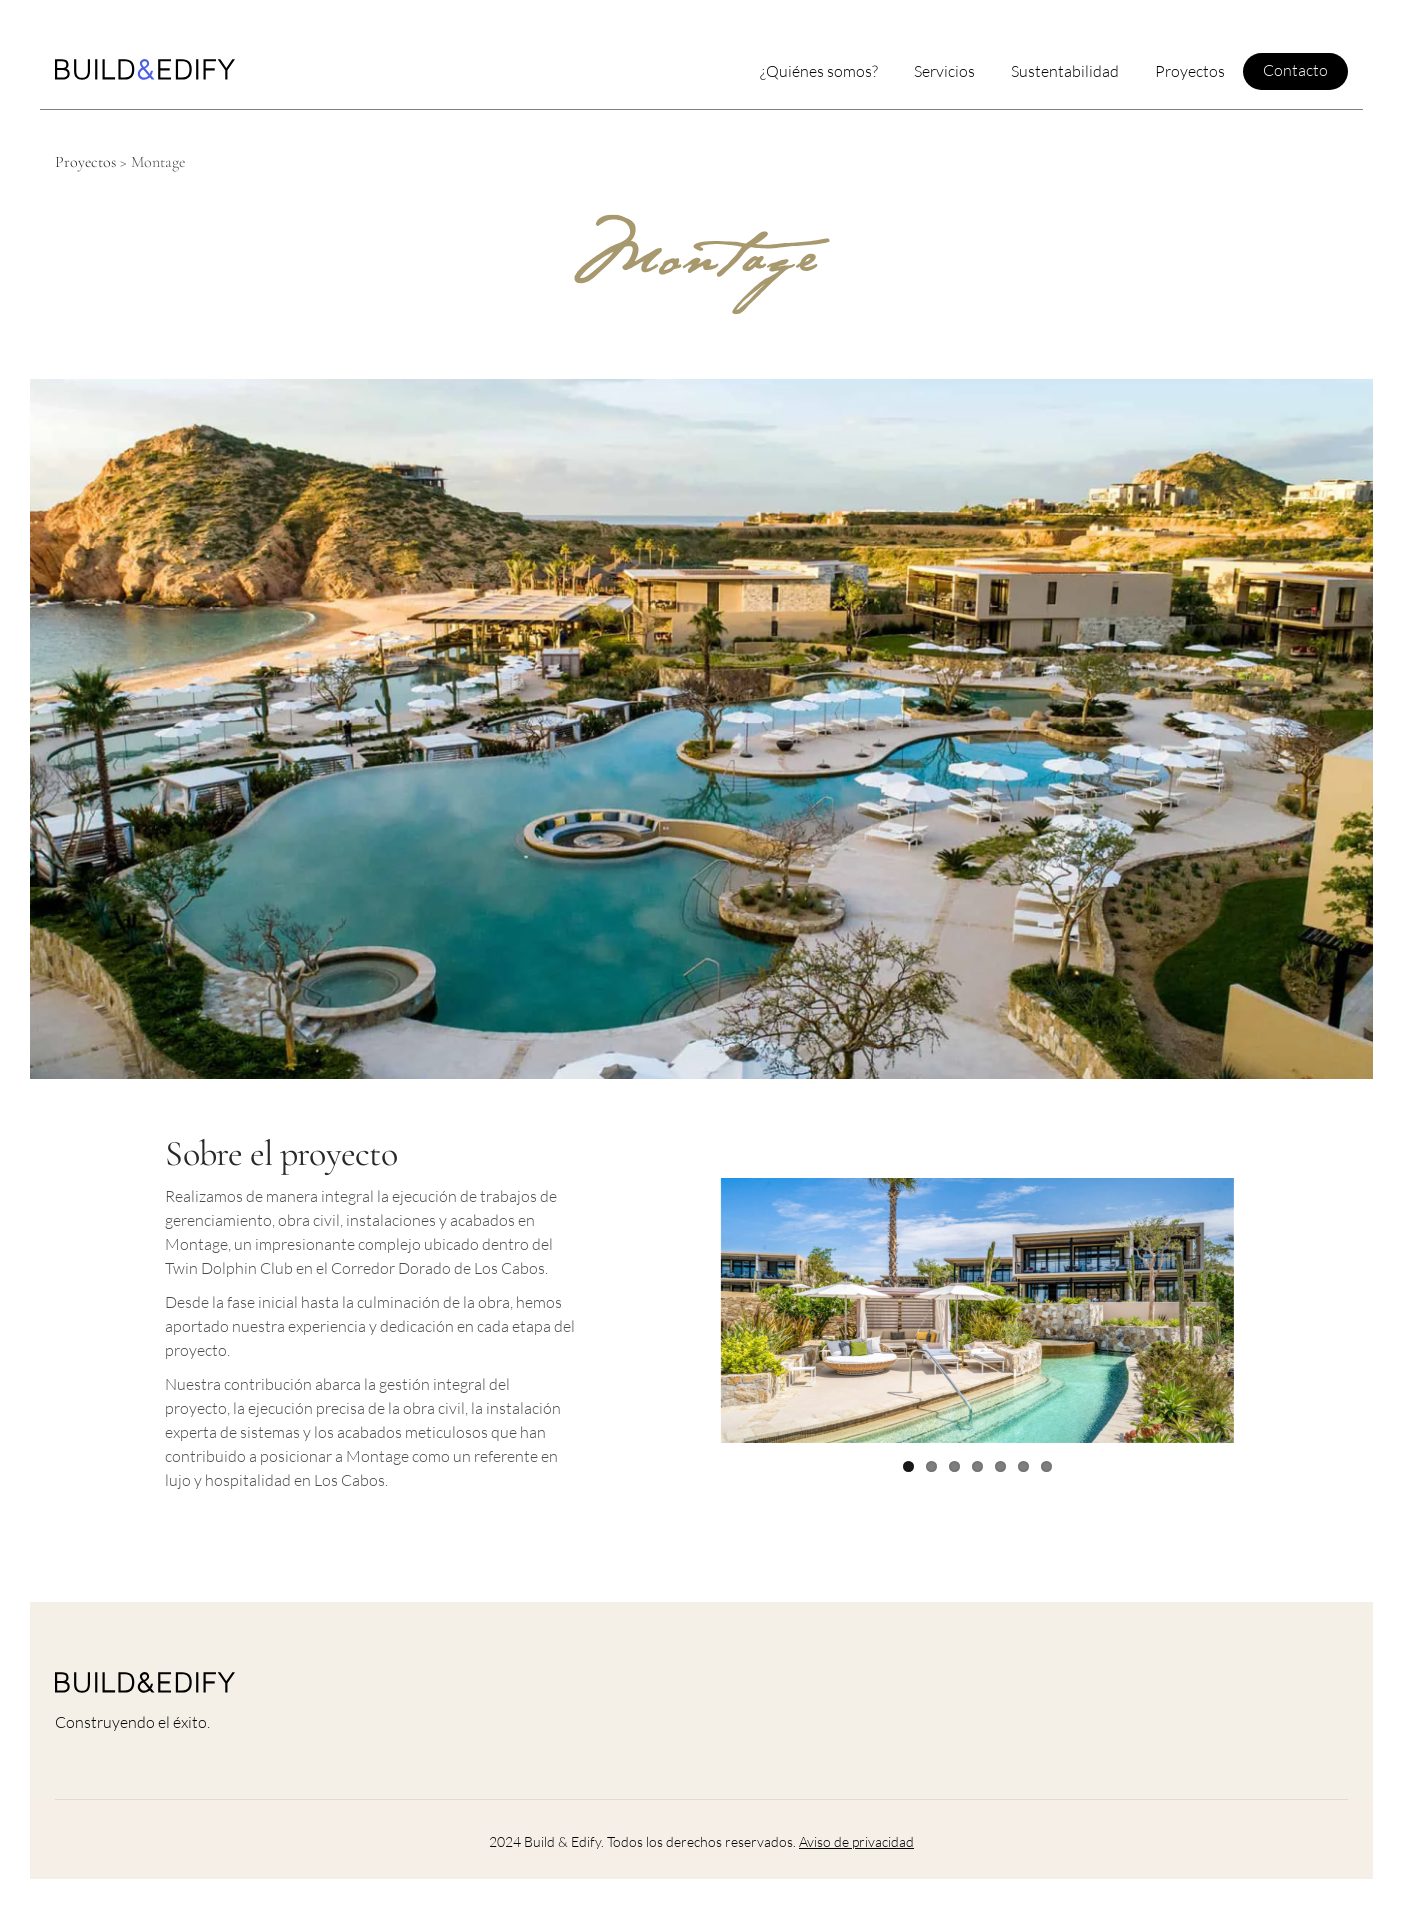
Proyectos (85, 162)
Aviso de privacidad (856, 1841)
